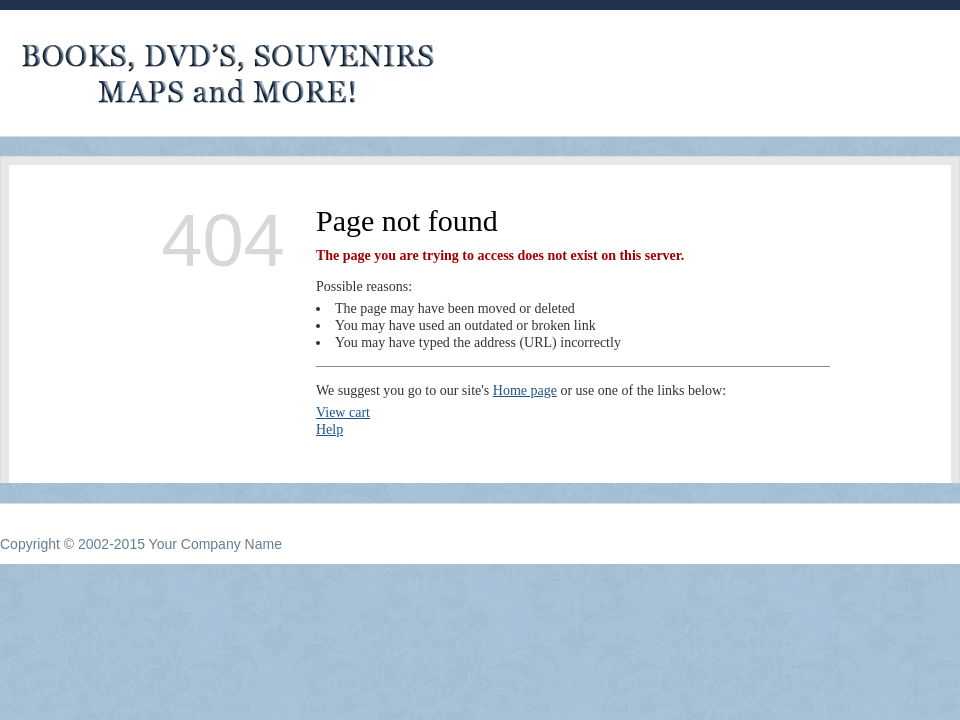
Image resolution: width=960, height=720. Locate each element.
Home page (525, 390)
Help (329, 429)
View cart (343, 412)
